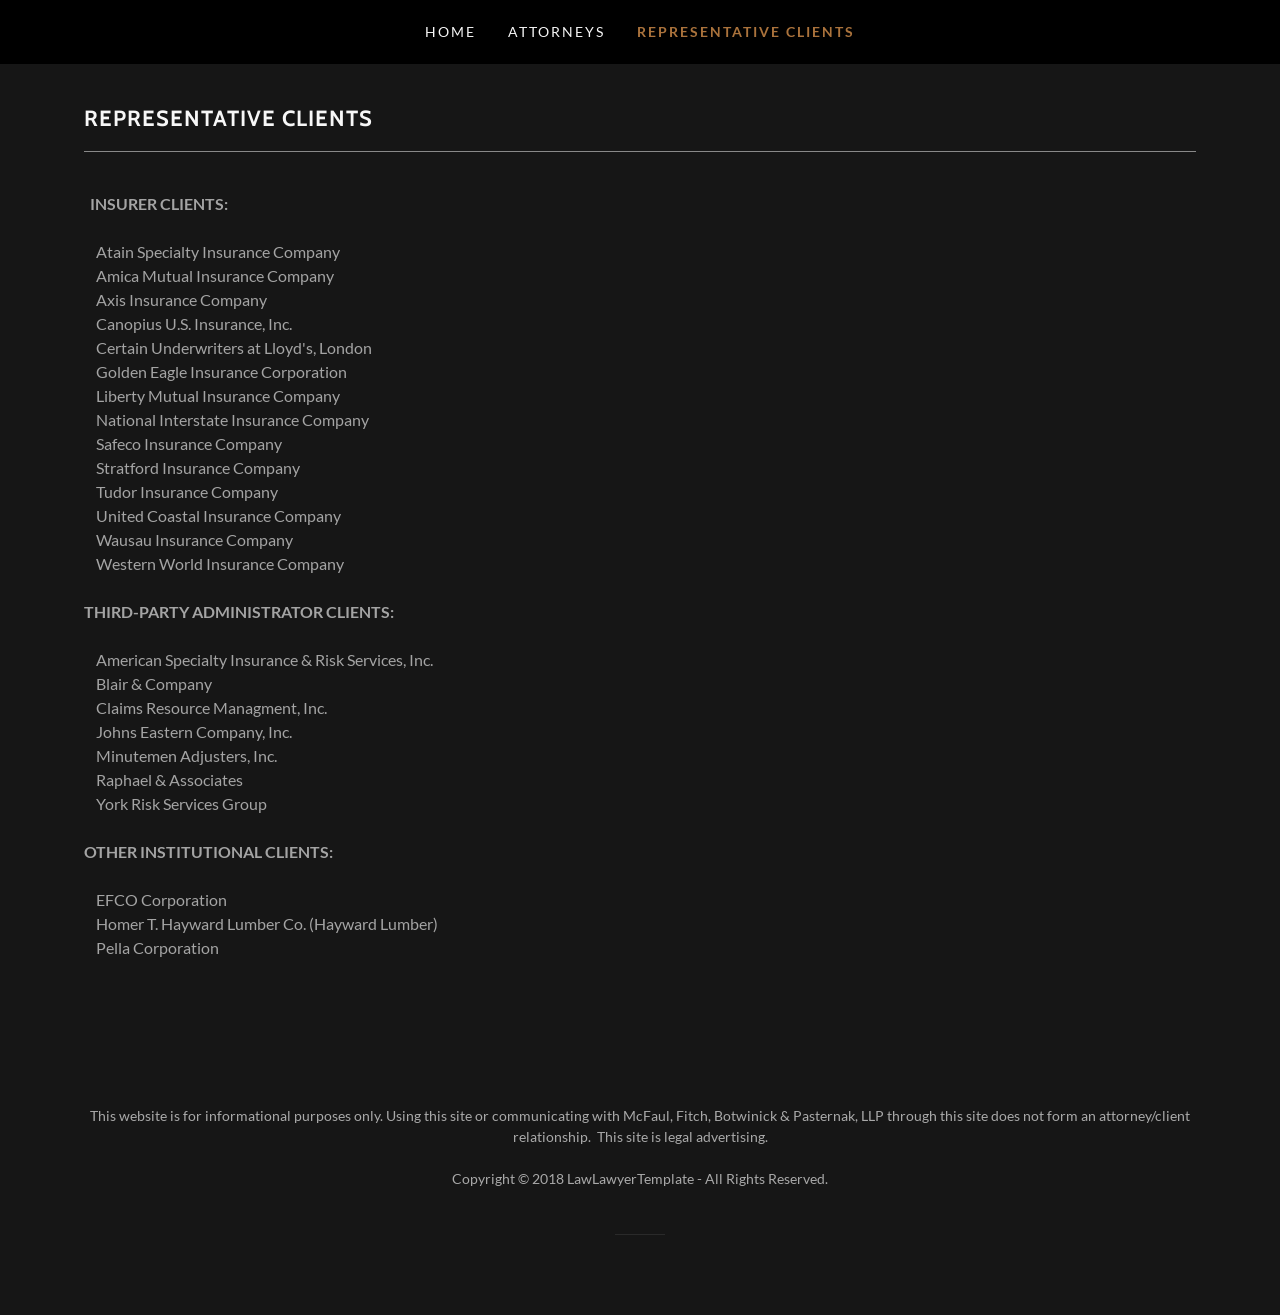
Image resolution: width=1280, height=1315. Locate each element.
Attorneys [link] (556, 31)
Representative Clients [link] (746, 31)
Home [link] (450, 31)
